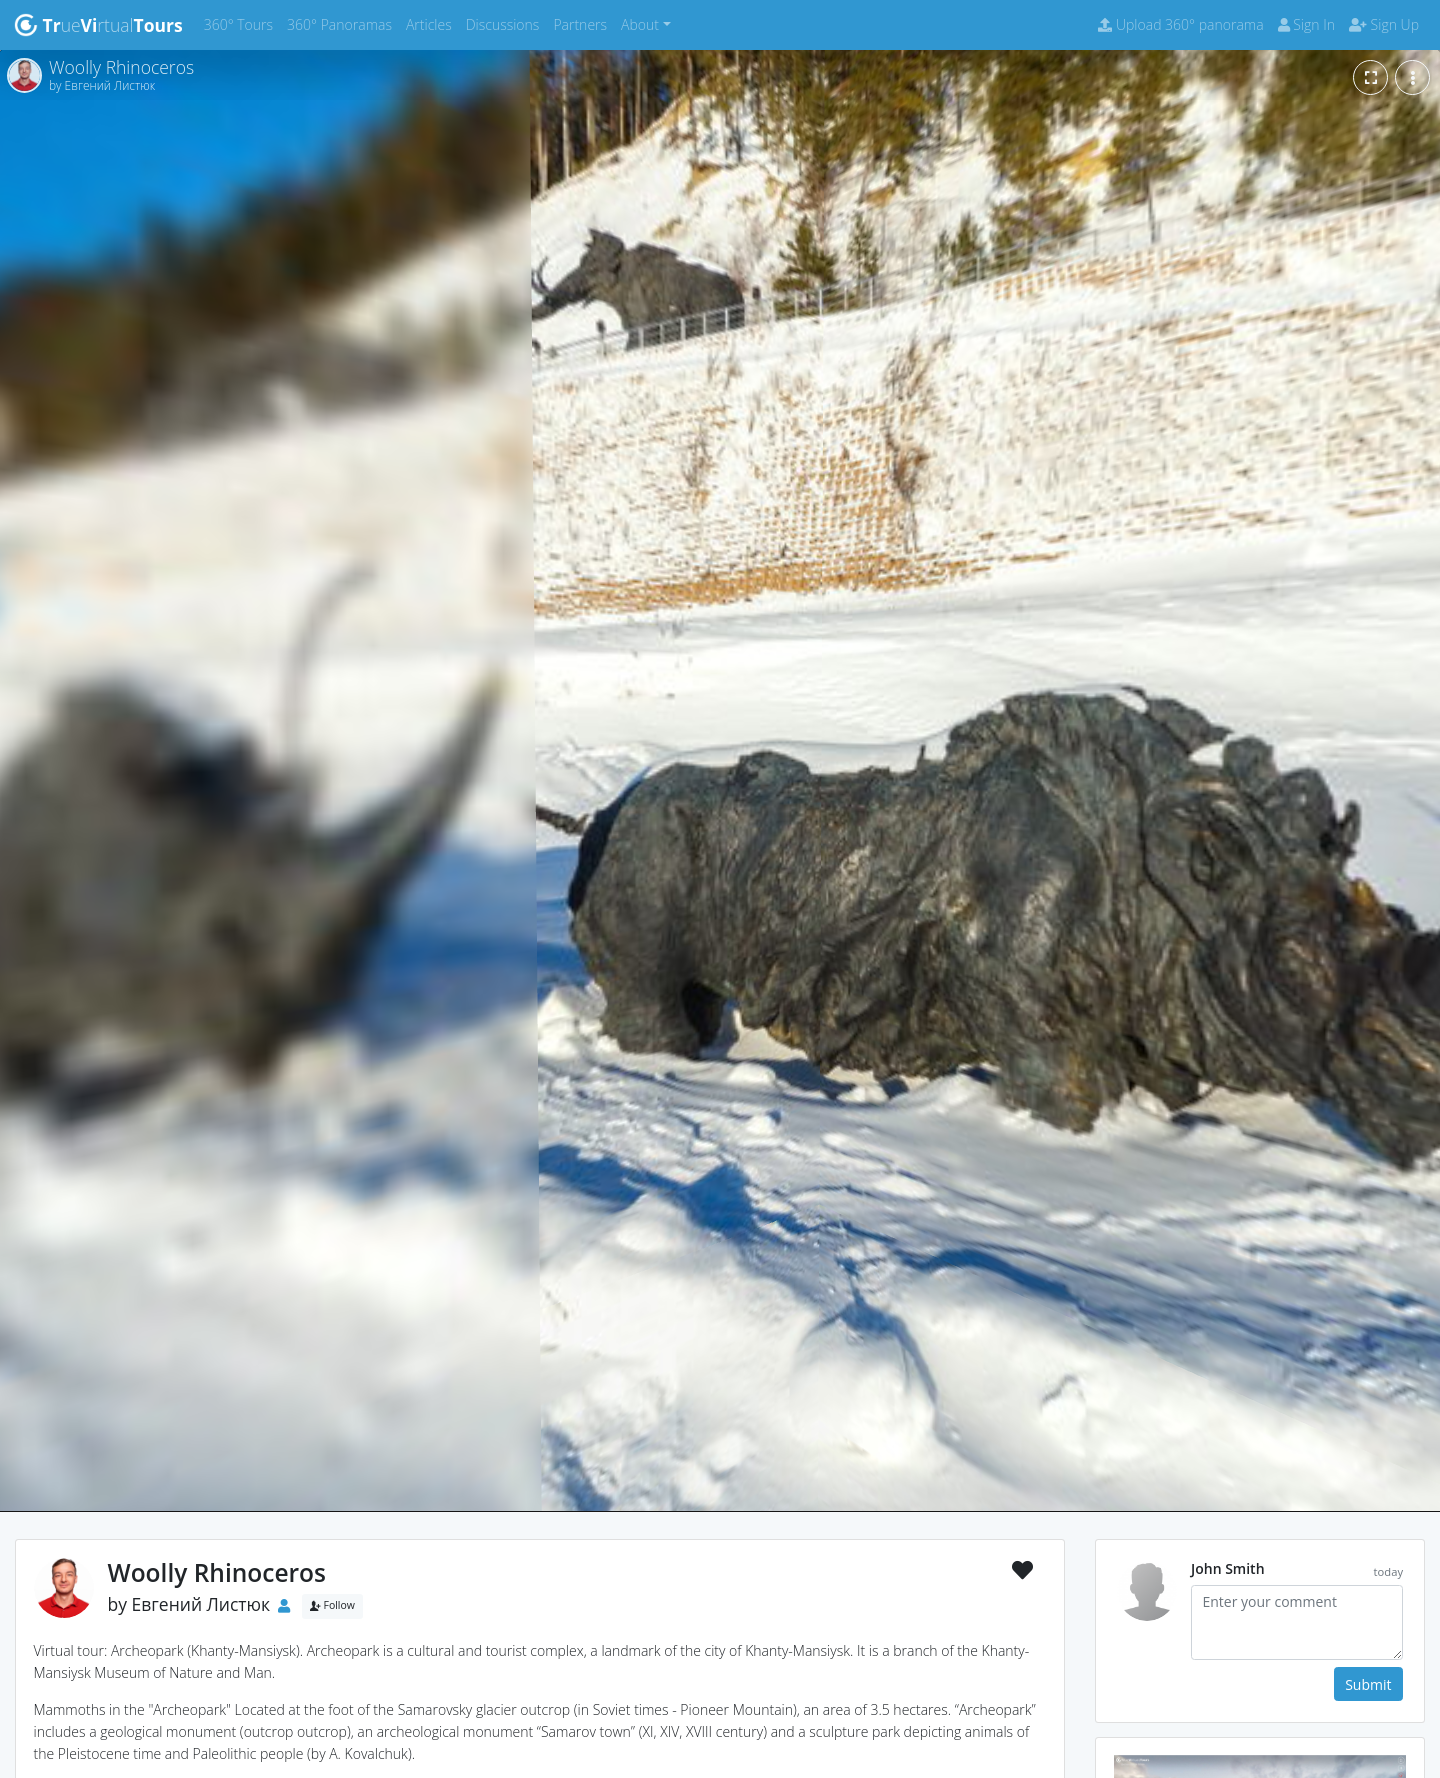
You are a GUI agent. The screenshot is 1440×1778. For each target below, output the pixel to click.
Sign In (1306, 24)
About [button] (640, 24)
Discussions (506, 23)
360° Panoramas (343, 23)
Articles (432, 23)
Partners (583, 23)
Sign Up (1384, 24)
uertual (98, 25)
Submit (1368, 1684)
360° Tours (242, 23)
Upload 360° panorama (1180, 24)
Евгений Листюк (201, 1604)
